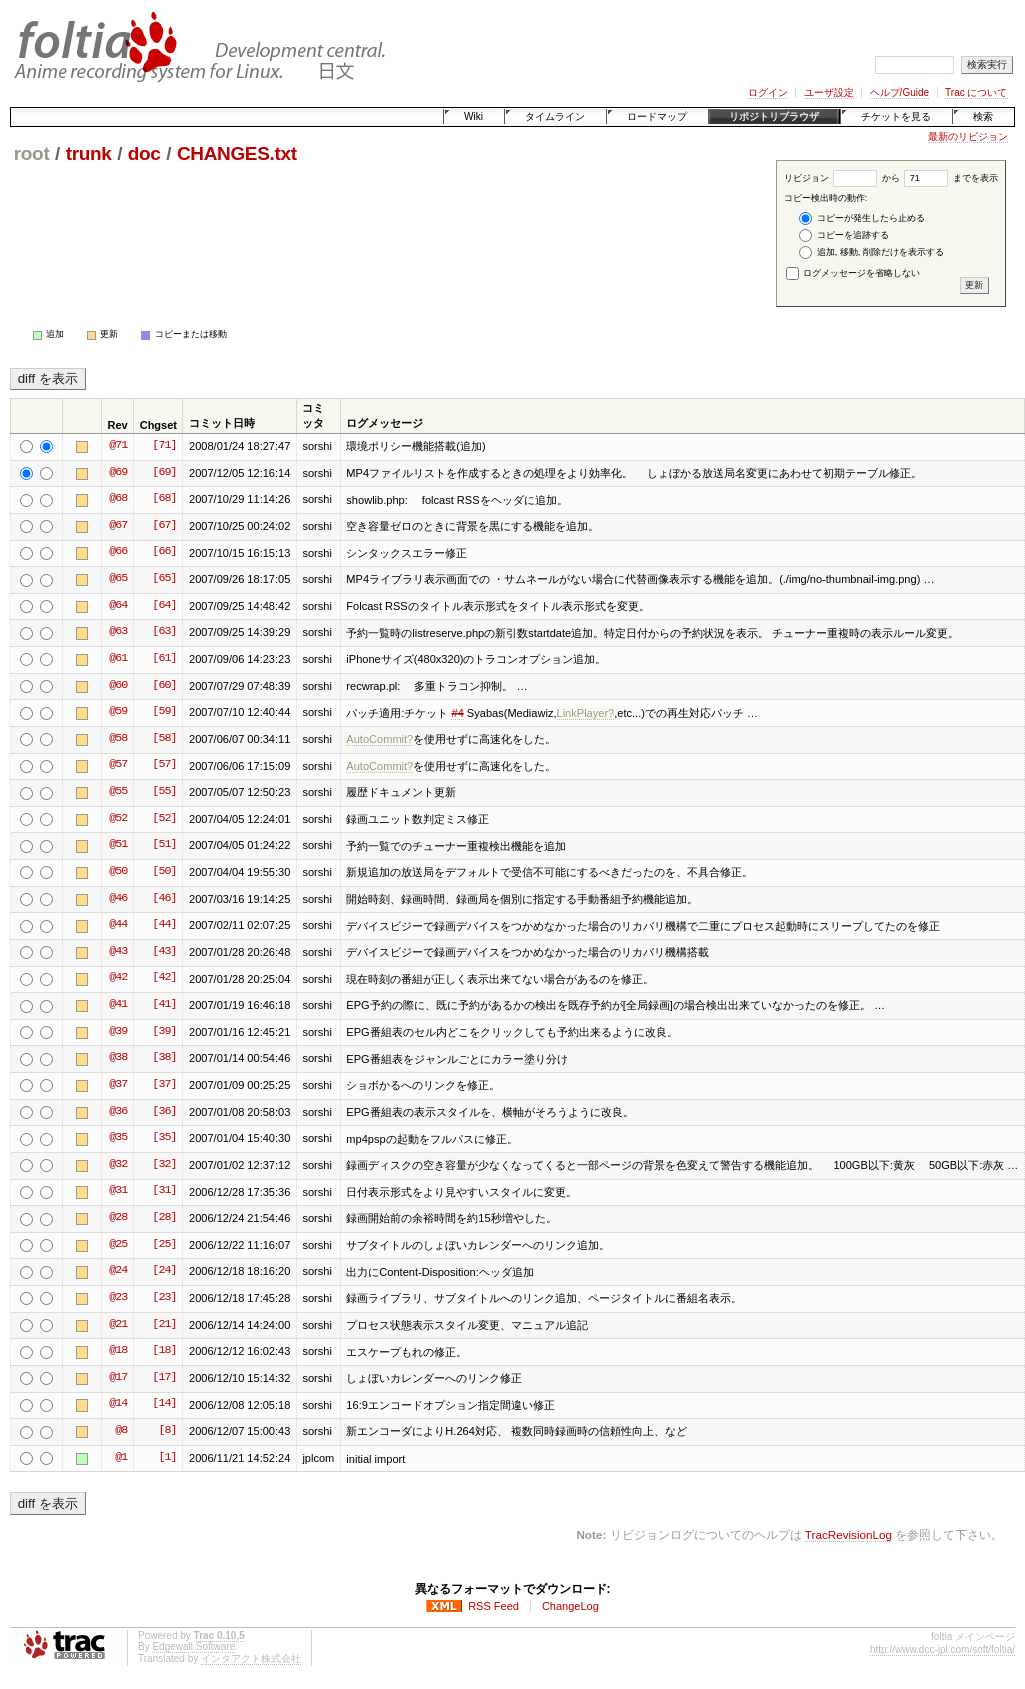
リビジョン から (842, 178)
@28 (118, 1218)
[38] (164, 1058)
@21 (118, 1325)
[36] (164, 1112)
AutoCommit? (379, 739)
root (32, 153)
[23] (164, 1298)
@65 (118, 579)
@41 (118, 1005)
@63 (118, 632)
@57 (118, 765)
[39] (164, 1032)
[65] (164, 579)
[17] (164, 1378)
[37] (164, 1085)
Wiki (473, 116)
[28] (164, 1218)
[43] (164, 952)
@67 (118, 526)
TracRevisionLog (848, 1534)
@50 (118, 872)
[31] (164, 1191)
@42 (118, 978)
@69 (118, 473)
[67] (164, 526)
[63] (164, 632)
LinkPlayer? (586, 713)
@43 (118, 952)
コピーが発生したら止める (862, 218)
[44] (164, 925)
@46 (118, 899)
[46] (164, 899)
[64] (164, 606)
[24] (164, 1271)
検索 (983, 116)
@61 (118, 659)
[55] (164, 792)
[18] (164, 1351)
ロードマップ (657, 116)
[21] (164, 1325)
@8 (121, 1431)
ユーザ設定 (829, 92)
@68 (118, 499)
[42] (164, 978)
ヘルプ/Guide (899, 92)
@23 (118, 1298)
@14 (118, 1404)
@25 (118, 1245)
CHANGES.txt (237, 153)
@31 (118, 1191)
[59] (164, 712)
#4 (457, 713)
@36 (118, 1112)
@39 (118, 1032)
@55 (118, 792)
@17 (118, 1378)
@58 (118, 739)
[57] (164, 765)
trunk (89, 153)
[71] (164, 446)
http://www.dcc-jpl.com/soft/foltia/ (942, 1649)
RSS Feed (493, 1606)
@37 (118, 1085)
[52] (164, 819)
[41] (164, 1005)
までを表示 (951, 178)
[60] (164, 686)
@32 (118, 1165)
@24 (118, 1271)
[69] (164, 473)
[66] (164, 552)
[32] (164, 1165)
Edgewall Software (193, 1646)
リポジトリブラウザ (774, 116)
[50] (164, 872)
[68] (164, 499)
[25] (164, 1245)
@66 (118, 552)
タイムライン (555, 116)
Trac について (976, 92)
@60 (118, 686)
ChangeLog (570, 1606)
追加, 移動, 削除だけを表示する (871, 252)
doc (144, 153)
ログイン (768, 92)
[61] (164, 659)
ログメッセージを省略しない (853, 273)
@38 (118, 1058)
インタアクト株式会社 (251, 1658)
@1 (121, 1458)
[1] (167, 1458)
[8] (167, 1431)
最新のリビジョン (968, 136)
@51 (118, 845)
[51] (164, 845)
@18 (118, 1351)
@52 (118, 819)
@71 (118, 446)
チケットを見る (896, 116)
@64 (118, 606)
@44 (118, 925)
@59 (118, 712)
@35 (118, 1138)
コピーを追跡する (844, 235)
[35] (164, 1138)
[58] (164, 739)
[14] (164, 1404)
